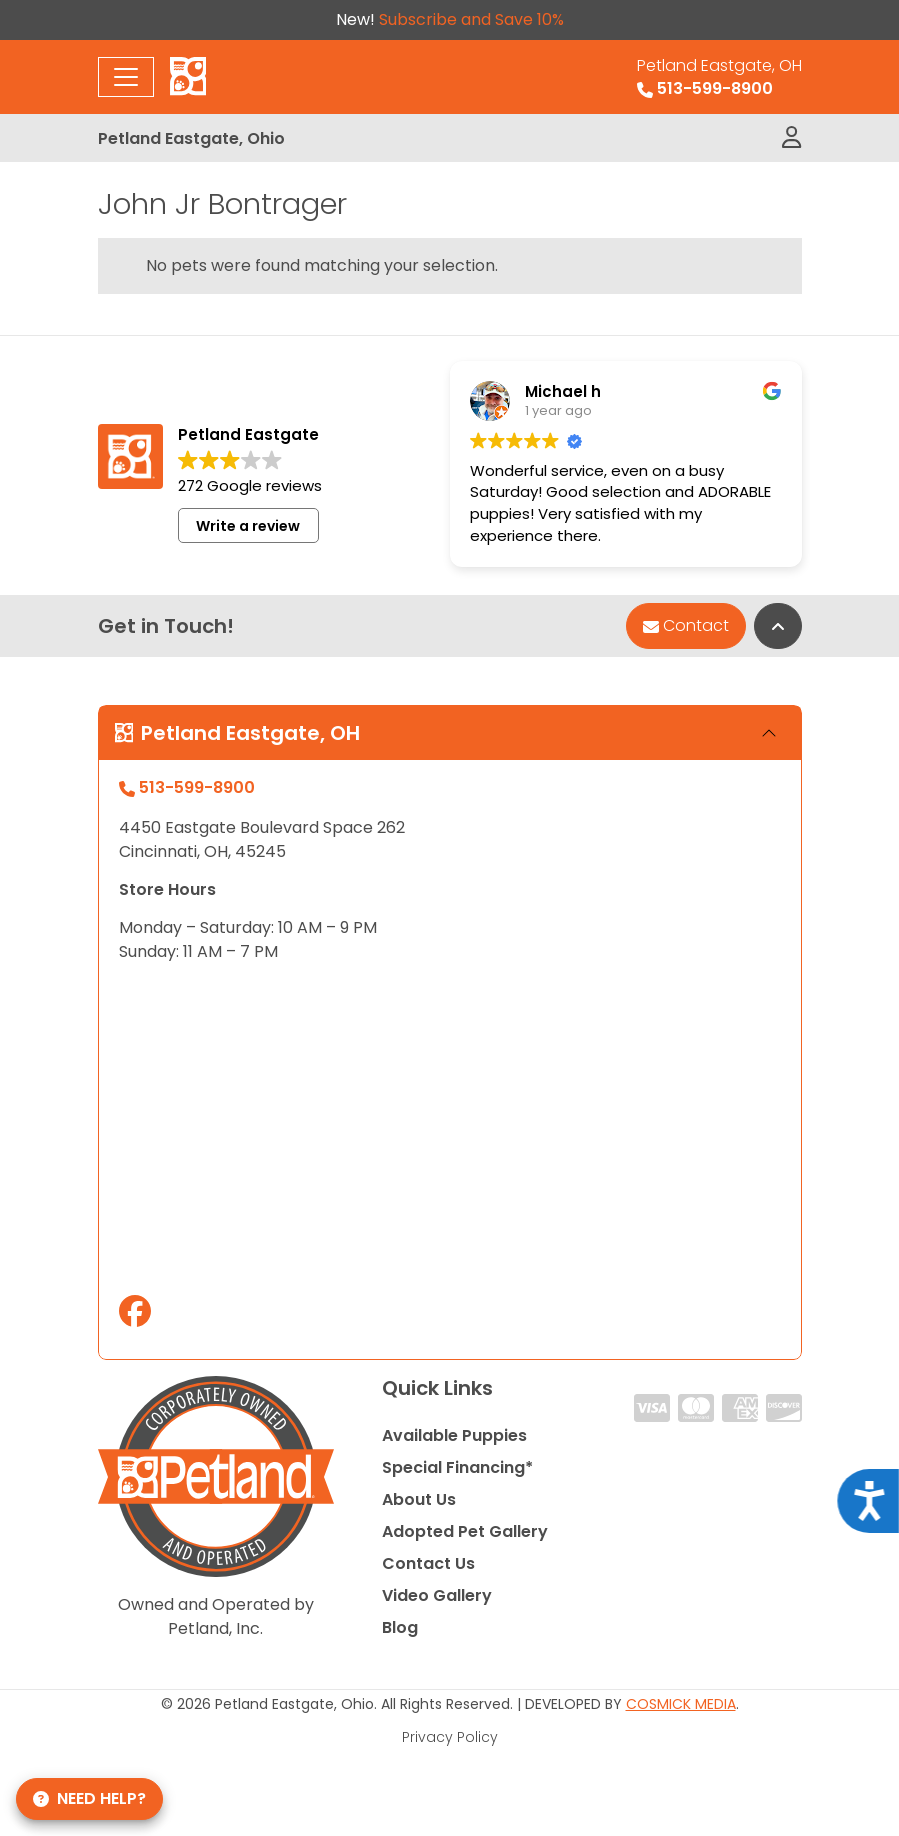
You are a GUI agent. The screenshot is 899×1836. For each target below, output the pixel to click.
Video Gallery (437, 1595)
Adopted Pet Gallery (465, 1531)
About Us (419, 1499)
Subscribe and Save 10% (471, 19)
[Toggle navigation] (126, 77)
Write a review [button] (248, 526)
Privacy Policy (450, 1737)
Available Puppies (454, 1435)
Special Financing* (457, 1467)
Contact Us (428, 1563)
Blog (400, 1627)
